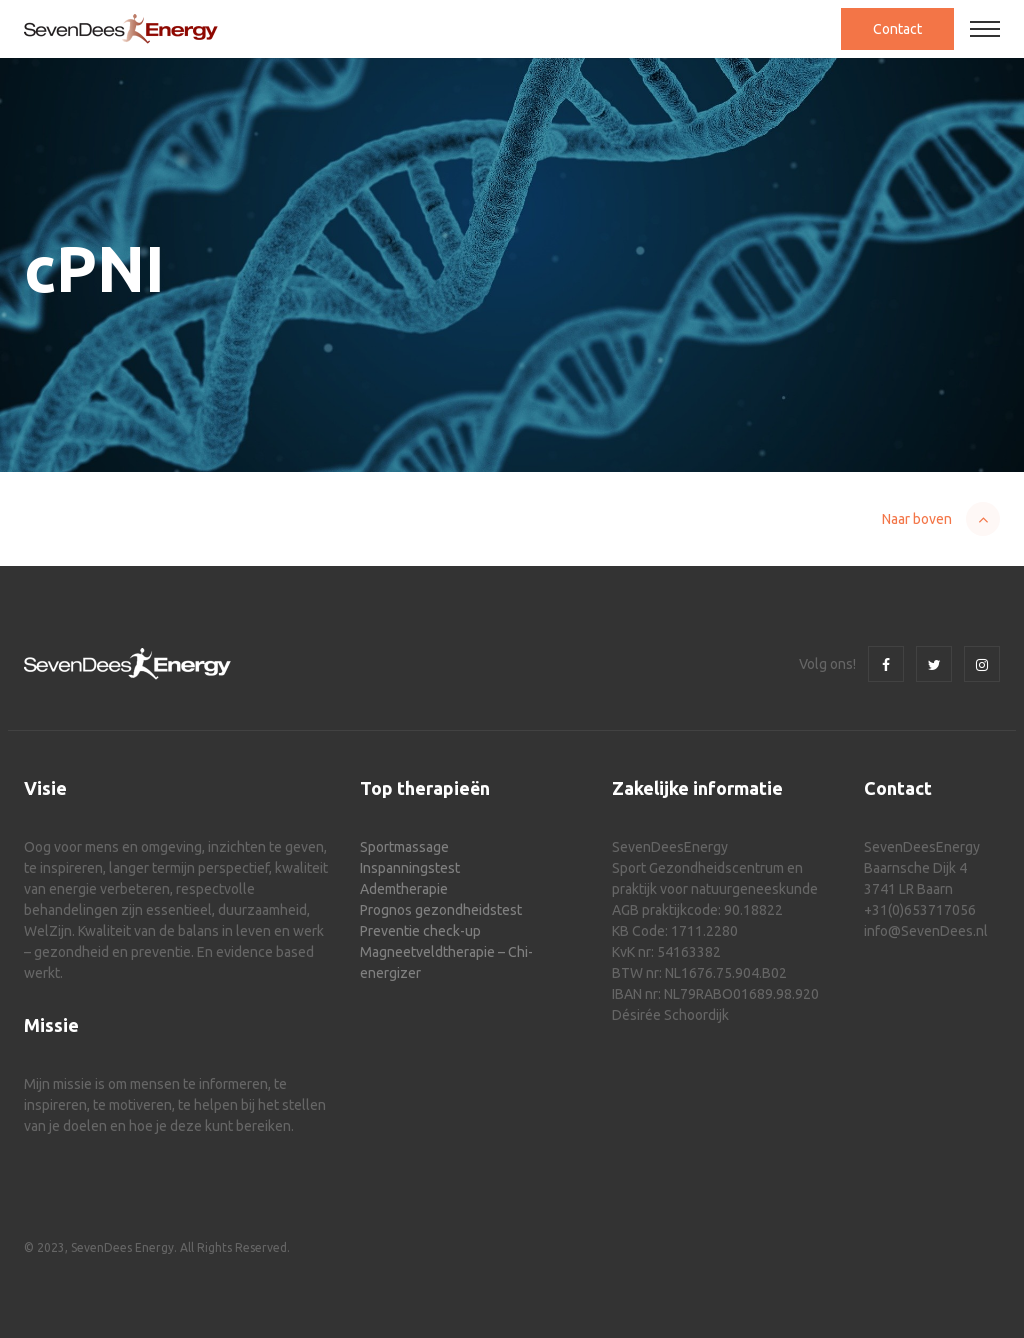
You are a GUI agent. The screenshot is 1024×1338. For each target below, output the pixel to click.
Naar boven (917, 519)
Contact (897, 29)
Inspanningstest (410, 868)
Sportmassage (404, 847)
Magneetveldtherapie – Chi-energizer (446, 962)
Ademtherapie (404, 889)
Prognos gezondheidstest (441, 910)
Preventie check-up (420, 931)
